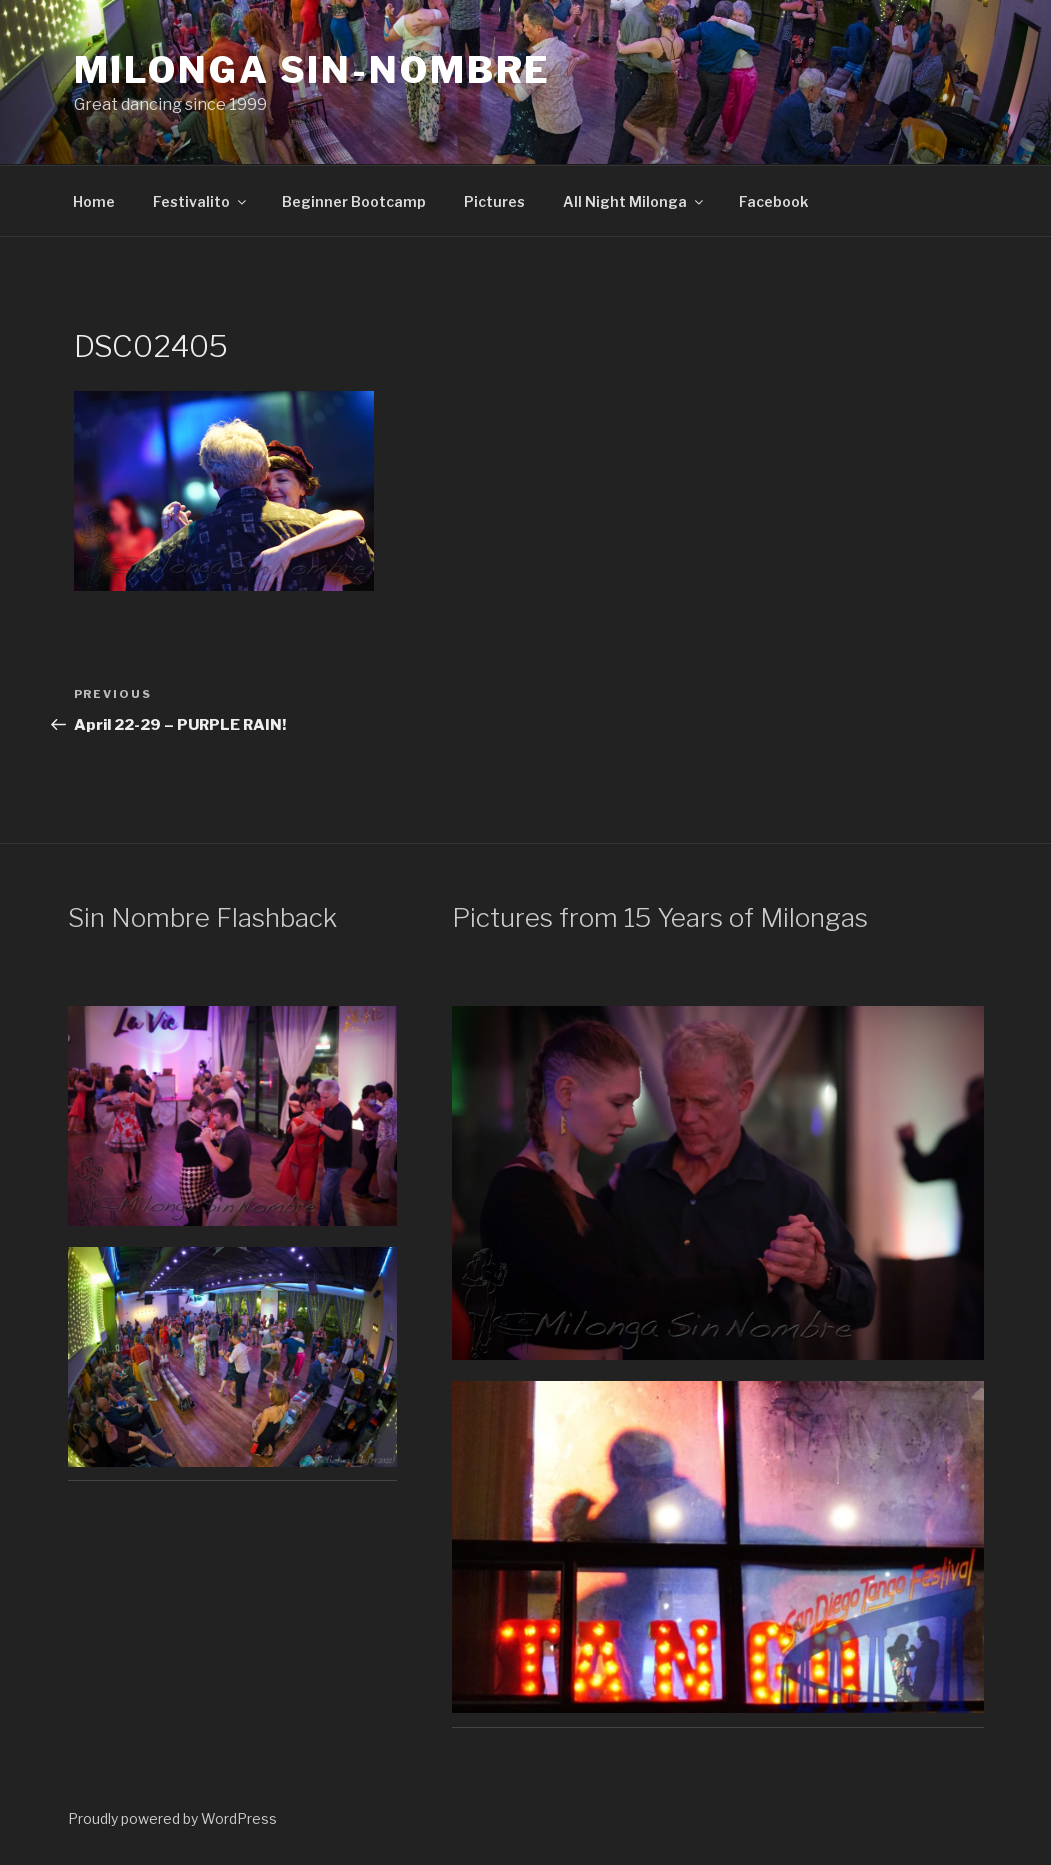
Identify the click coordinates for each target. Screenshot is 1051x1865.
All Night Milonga (634, 201)
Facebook (773, 201)
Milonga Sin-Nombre (313, 70)
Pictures (494, 201)
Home (94, 201)
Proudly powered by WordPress (172, 1818)
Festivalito (201, 201)
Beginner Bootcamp (354, 201)
